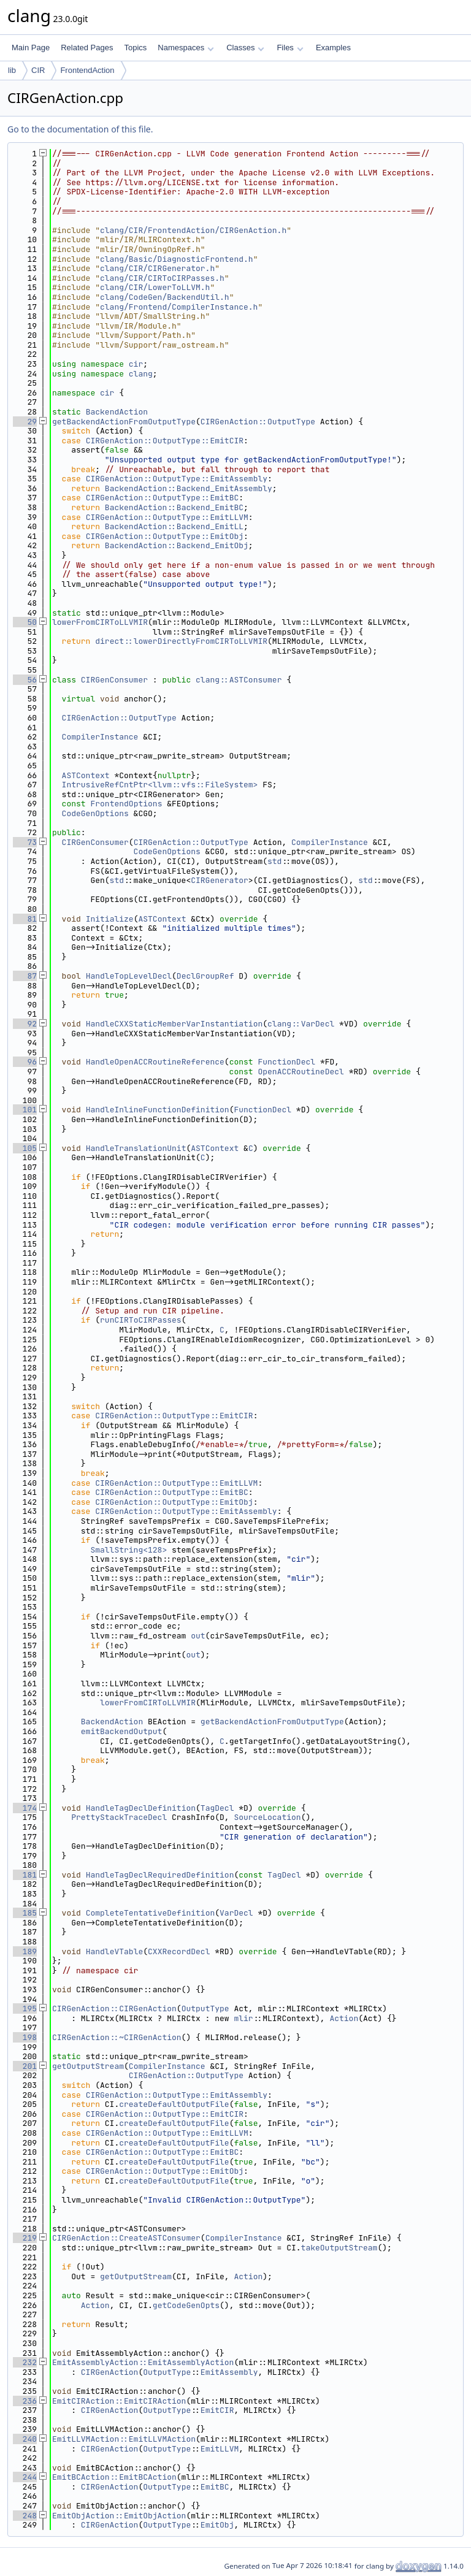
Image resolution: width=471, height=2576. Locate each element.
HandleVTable (115, 1951)
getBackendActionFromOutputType (124, 421)
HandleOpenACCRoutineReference (155, 1062)
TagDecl (217, 1808)
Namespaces (185, 47)
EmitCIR (217, 2410)
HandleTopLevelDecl (129, 976)
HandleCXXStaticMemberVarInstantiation (174, 1024)
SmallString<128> (128, 1550)
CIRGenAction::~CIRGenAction (117, 2037)
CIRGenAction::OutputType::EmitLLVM (167, 517)
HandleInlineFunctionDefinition (157, 1109)
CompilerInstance (100, 737)
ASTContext (86, 775)
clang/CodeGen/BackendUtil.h (164, 297)
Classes (245, 47)
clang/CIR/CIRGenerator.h (157, 268)
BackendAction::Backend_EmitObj (176, 545)
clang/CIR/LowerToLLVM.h (155, 287)
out (198, 1635)
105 (25, 1148)
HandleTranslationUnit (136, 1148)
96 (25, 1062)
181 (25, 1875)
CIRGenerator (219, 880)
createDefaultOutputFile (174, 2104)
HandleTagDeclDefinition (141, 1808)
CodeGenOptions (95, 813)
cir (136, 364)
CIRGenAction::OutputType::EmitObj (164, 536)
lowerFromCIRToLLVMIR (100, 622)
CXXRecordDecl (179, 1951)
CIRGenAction (110, 2372)
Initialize (110, 919)
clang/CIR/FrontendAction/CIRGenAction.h (193, 230)
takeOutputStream (339, 2247)
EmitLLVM (220, 2449)
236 (25, 2401)
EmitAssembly (229, 2372)
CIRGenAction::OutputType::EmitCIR (164, 440)
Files (290, 47)
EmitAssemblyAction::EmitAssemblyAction (143, 2362)
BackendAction (117, 412)
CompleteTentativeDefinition (150, 1913)
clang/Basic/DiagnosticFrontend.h (176, 259)
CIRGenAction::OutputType (258, 421)
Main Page (31, 47)
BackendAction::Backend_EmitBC (174, 507)
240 (25, 2439)
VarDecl (236, 1913)
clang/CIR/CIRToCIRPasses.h (162, 278)
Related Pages (87, 47)
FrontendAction (87, 70)
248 (25, 2515)
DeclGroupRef (205, 976)
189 (25, 1951)
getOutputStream (88, 2066)
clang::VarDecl (300, 1024)
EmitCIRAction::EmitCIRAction (119, 2401)
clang (141, 374)
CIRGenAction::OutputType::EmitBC (162, 497)
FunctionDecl (286, 1062)
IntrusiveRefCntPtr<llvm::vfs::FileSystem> (160, 784)
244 (25, 2477)
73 (25, 842)
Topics (135, 47)
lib (12, 70)
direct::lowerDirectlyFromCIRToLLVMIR (181, 641)
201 (25, 2066)
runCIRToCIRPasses (141, 1320)
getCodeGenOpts (186, 2305)
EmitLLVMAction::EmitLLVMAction (124, 2439)
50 (25, 622)
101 (25, 1109)
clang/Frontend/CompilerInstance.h (179, 307)
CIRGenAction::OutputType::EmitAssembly (176, 478)
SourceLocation (267, 1817)
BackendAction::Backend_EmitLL (174, 526)
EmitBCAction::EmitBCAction (114, 2477)
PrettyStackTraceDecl (119, 1817)
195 (25, 2008)
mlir (243, 2018)
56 (25, 680)
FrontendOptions (126, 803)
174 (25, 1808)
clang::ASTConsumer (238, 680)
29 (25, 421)
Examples (333, 47)
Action (343, 2018)
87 (25, 976)
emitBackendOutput (122, 1731)
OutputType (205, 2008)
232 (25, 2362)
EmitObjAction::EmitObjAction (119, 2515)
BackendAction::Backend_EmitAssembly (188, 488)
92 (25, 1024)
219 (25, 2238)
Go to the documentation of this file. (80, 129)
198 (25, 2037)
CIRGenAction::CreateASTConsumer (126, 2238)
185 (25, 1913)
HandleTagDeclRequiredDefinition (160, 1875)
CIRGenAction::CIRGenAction (114, 2008)
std (274, 861)
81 (25, 919)
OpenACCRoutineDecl (300, 1071)
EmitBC (215, 2487)
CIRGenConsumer (114, 680)
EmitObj (217, 2525)
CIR (38, 70)
